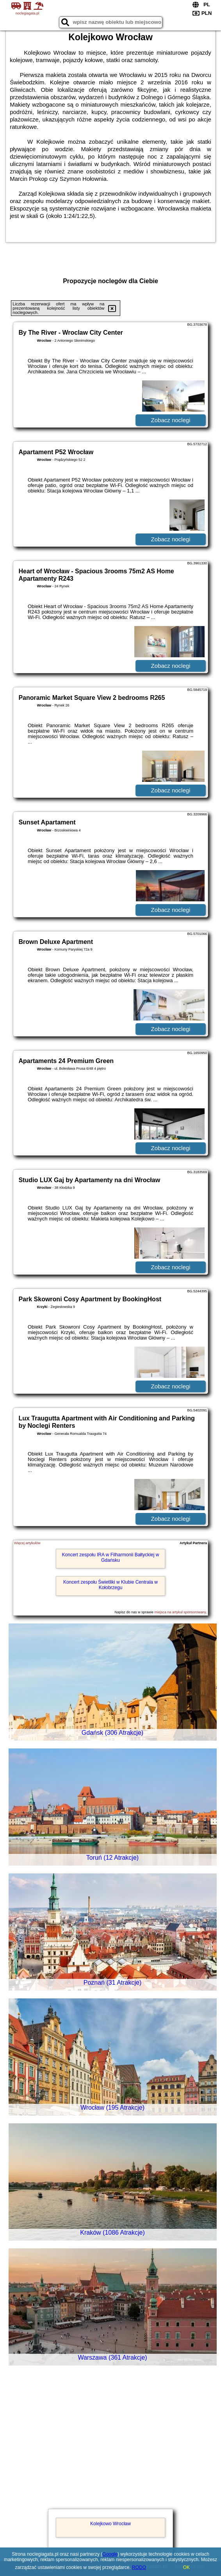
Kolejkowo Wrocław (110, 2523)
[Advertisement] (110, 2448)
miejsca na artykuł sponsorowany (180, 1612)
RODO (139, 2567)
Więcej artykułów (27, 1543)
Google (110, 2554)
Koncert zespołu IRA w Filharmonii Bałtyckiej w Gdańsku (110, 1557)
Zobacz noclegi (171, 420)
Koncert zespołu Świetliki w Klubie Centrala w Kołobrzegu (110, 1584)
